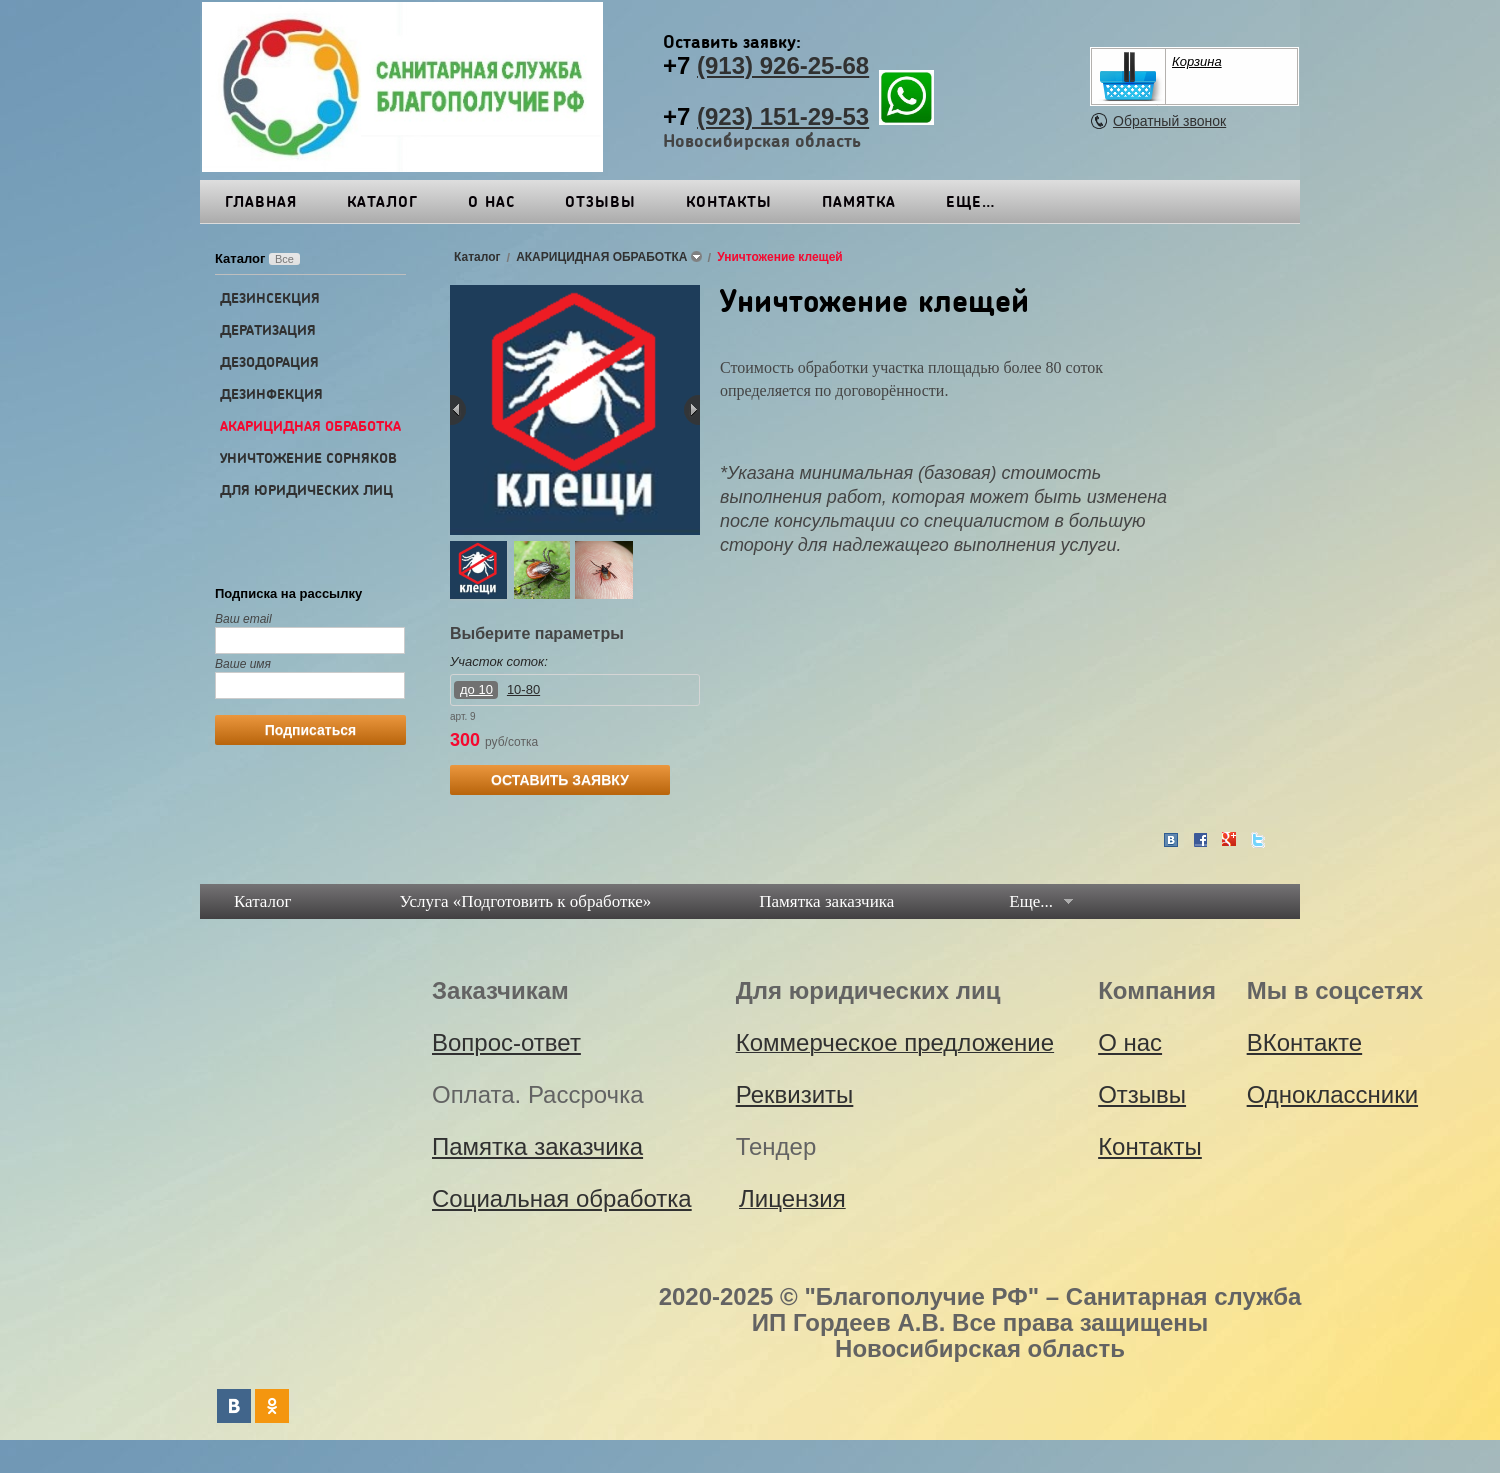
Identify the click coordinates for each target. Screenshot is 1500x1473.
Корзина (1197, 61)
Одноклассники (1332, 1094)
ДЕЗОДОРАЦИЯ (269, 361)
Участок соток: (499, 661)
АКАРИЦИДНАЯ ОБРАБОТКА (310, 425)
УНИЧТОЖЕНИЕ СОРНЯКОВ (308, 457)
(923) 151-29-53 (783, 116)
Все (284, 259)
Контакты (729, 201)
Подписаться (311, 730)
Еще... (1031, 901)
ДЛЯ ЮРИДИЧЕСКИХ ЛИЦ (306, 489)
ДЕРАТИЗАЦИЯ (268, 329)
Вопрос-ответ (506, 1042)
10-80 (523, 689)
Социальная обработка (562, 1198)
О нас (491, 201)
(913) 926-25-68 (783, 65)
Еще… (1120, 201)
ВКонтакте (1305, 1042)
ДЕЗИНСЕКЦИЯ (270, 297)
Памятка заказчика (826, 901)
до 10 (476, 689)
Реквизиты (995, 201)
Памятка (859, 201)
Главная (261, 201)
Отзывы (600, 201)
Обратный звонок (1169, 121)
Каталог (382, 201)
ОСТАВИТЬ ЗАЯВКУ (560, 780)
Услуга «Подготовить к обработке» (526, 901)
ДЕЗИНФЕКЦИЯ (271, 393)
